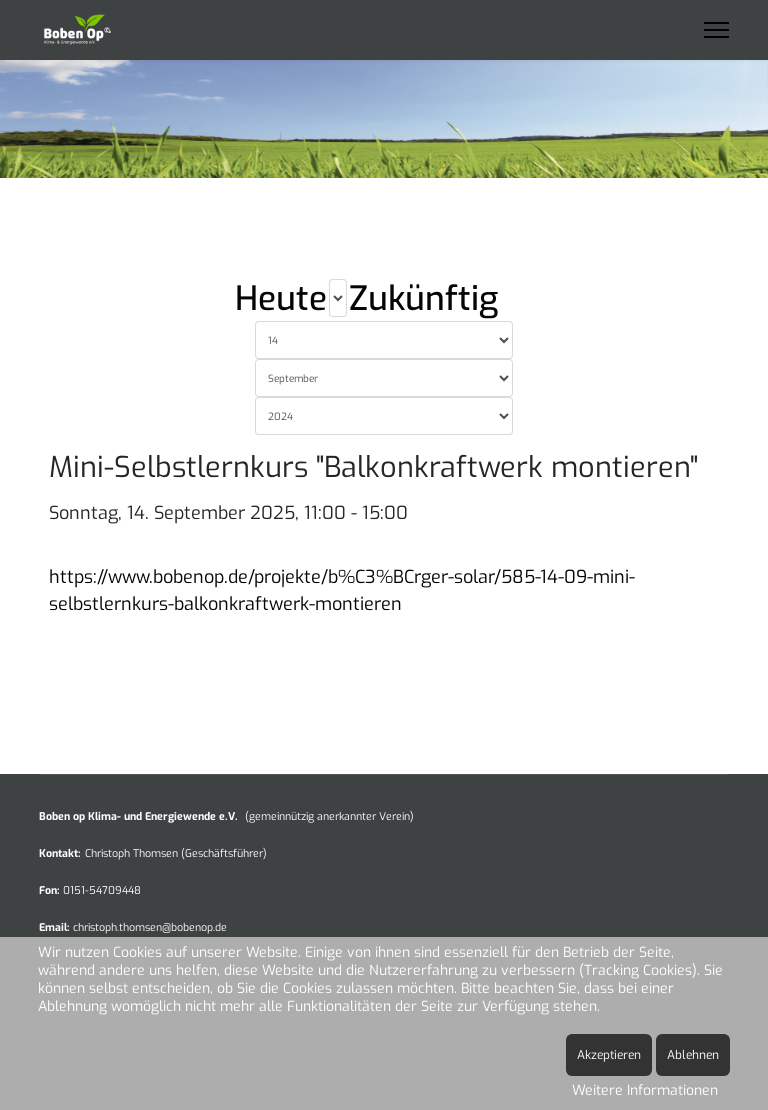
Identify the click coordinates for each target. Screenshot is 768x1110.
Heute (281, 298)
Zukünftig (423, 298)
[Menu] (716, 30)
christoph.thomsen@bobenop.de (150, 927)
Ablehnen (693, 1055)
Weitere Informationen (645, 1090)
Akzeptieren (609, 1055)
